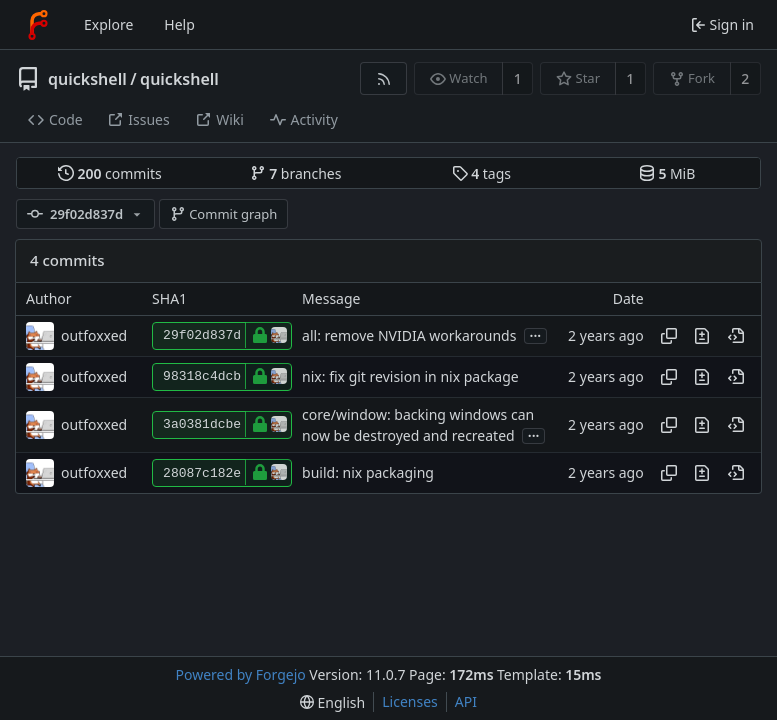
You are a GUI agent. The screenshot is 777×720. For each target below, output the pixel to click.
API (466, 701)
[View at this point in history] (736, 336)
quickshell (87, 79)
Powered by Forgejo (241, 674)
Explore (108, 24)
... (536, 334)
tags (481, 173)
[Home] (38, 25)
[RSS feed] (383, 78)
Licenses (410, 701)
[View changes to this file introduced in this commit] (702, 336)
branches (296, 173)
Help (179, 24)
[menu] (332, 702)
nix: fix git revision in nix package (410, 376)
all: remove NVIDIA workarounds (409, 335)
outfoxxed (94, 335)
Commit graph (224, 214)
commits (110, 173)
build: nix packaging (368, 473)
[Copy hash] (669, 336)
